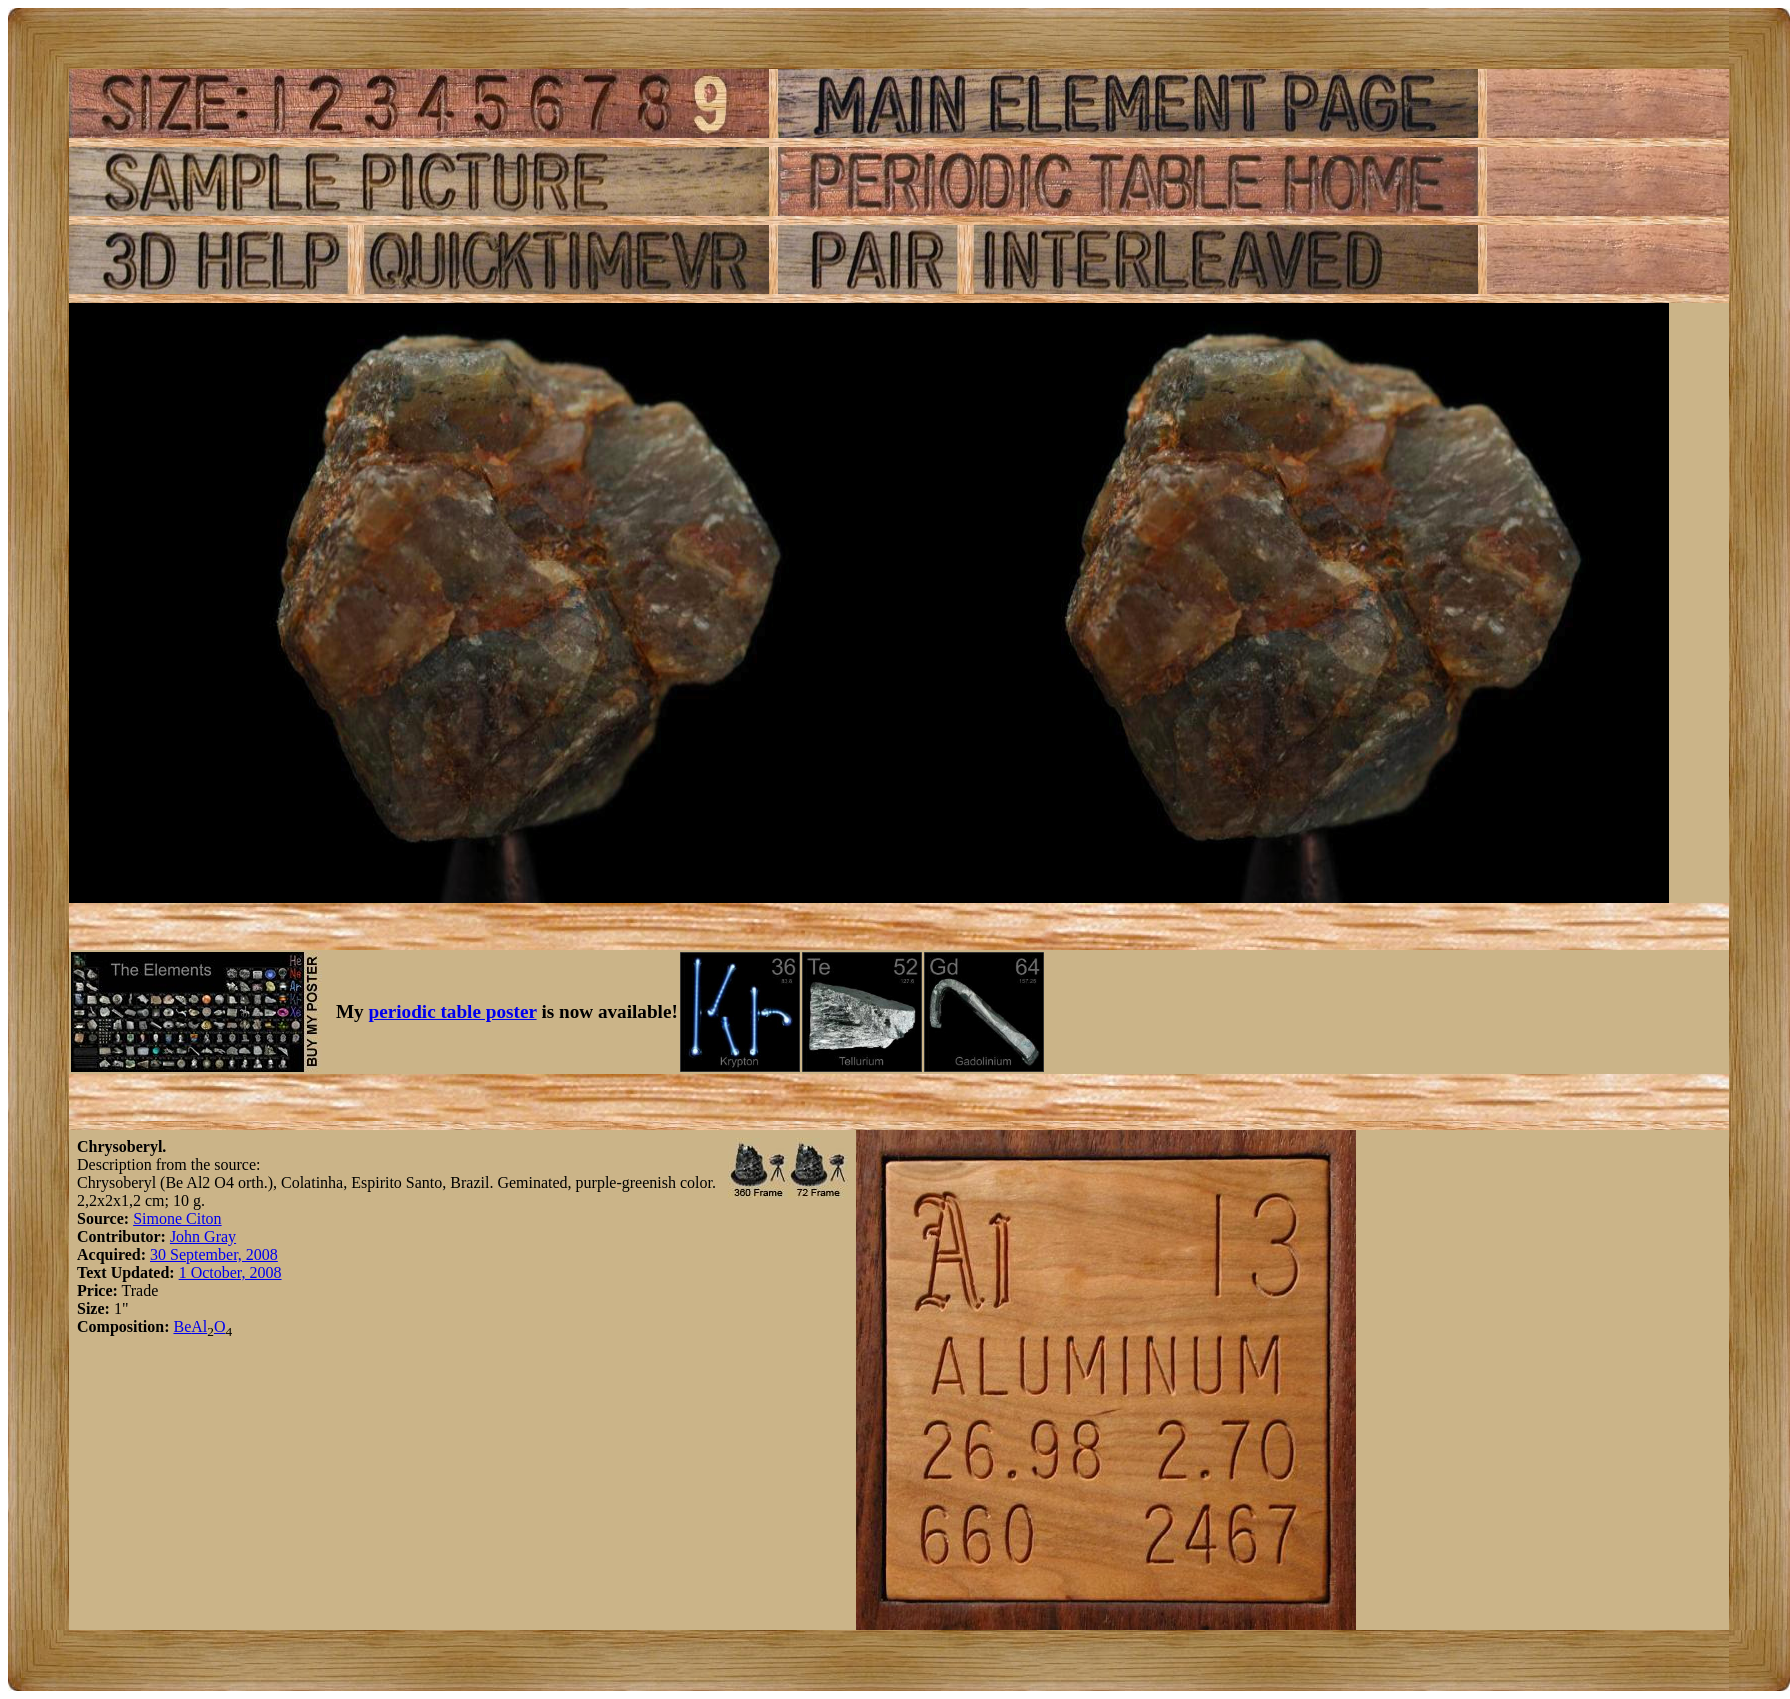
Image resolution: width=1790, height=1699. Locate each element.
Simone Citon (177, 1218)
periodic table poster (453, 1011)
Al (199, 1326)
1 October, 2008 (230, 1272)
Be (182, 1326)
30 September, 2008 (214, 1254)
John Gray (203, 1236)
